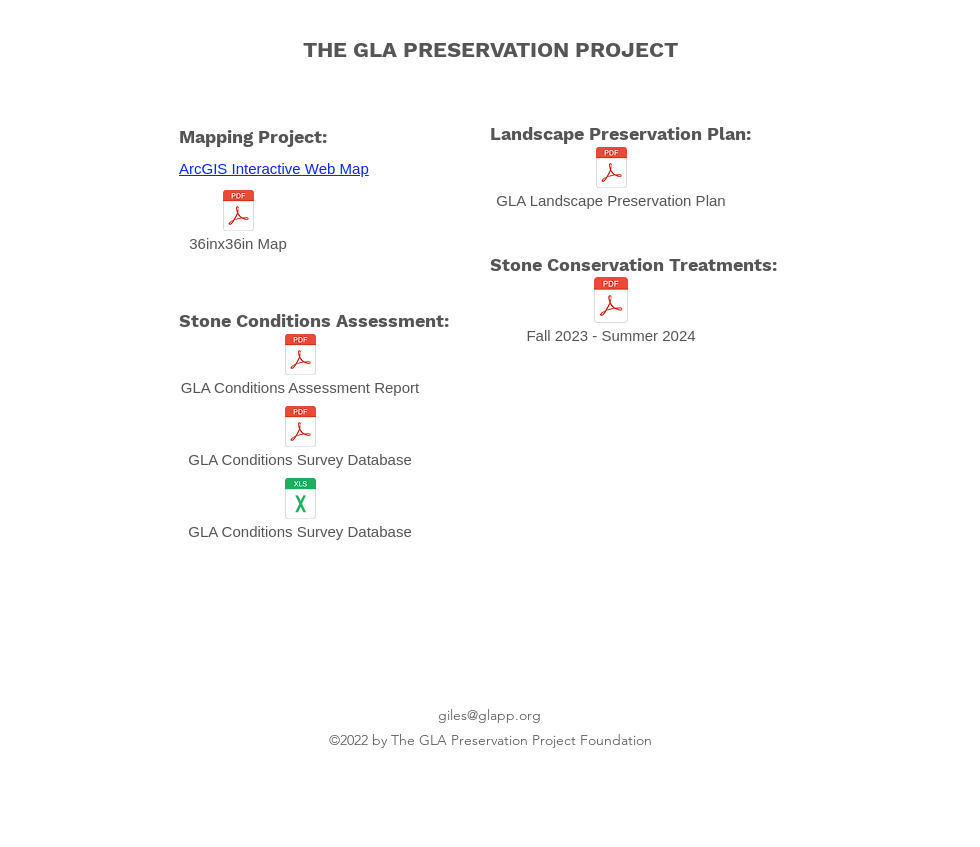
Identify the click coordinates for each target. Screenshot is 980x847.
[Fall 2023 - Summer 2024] (611, 315)
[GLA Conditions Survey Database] (300, 442)
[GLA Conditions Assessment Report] (300, 370)
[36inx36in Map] (238, 226)
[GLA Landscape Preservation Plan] (611, 183)
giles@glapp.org (489, 715)
